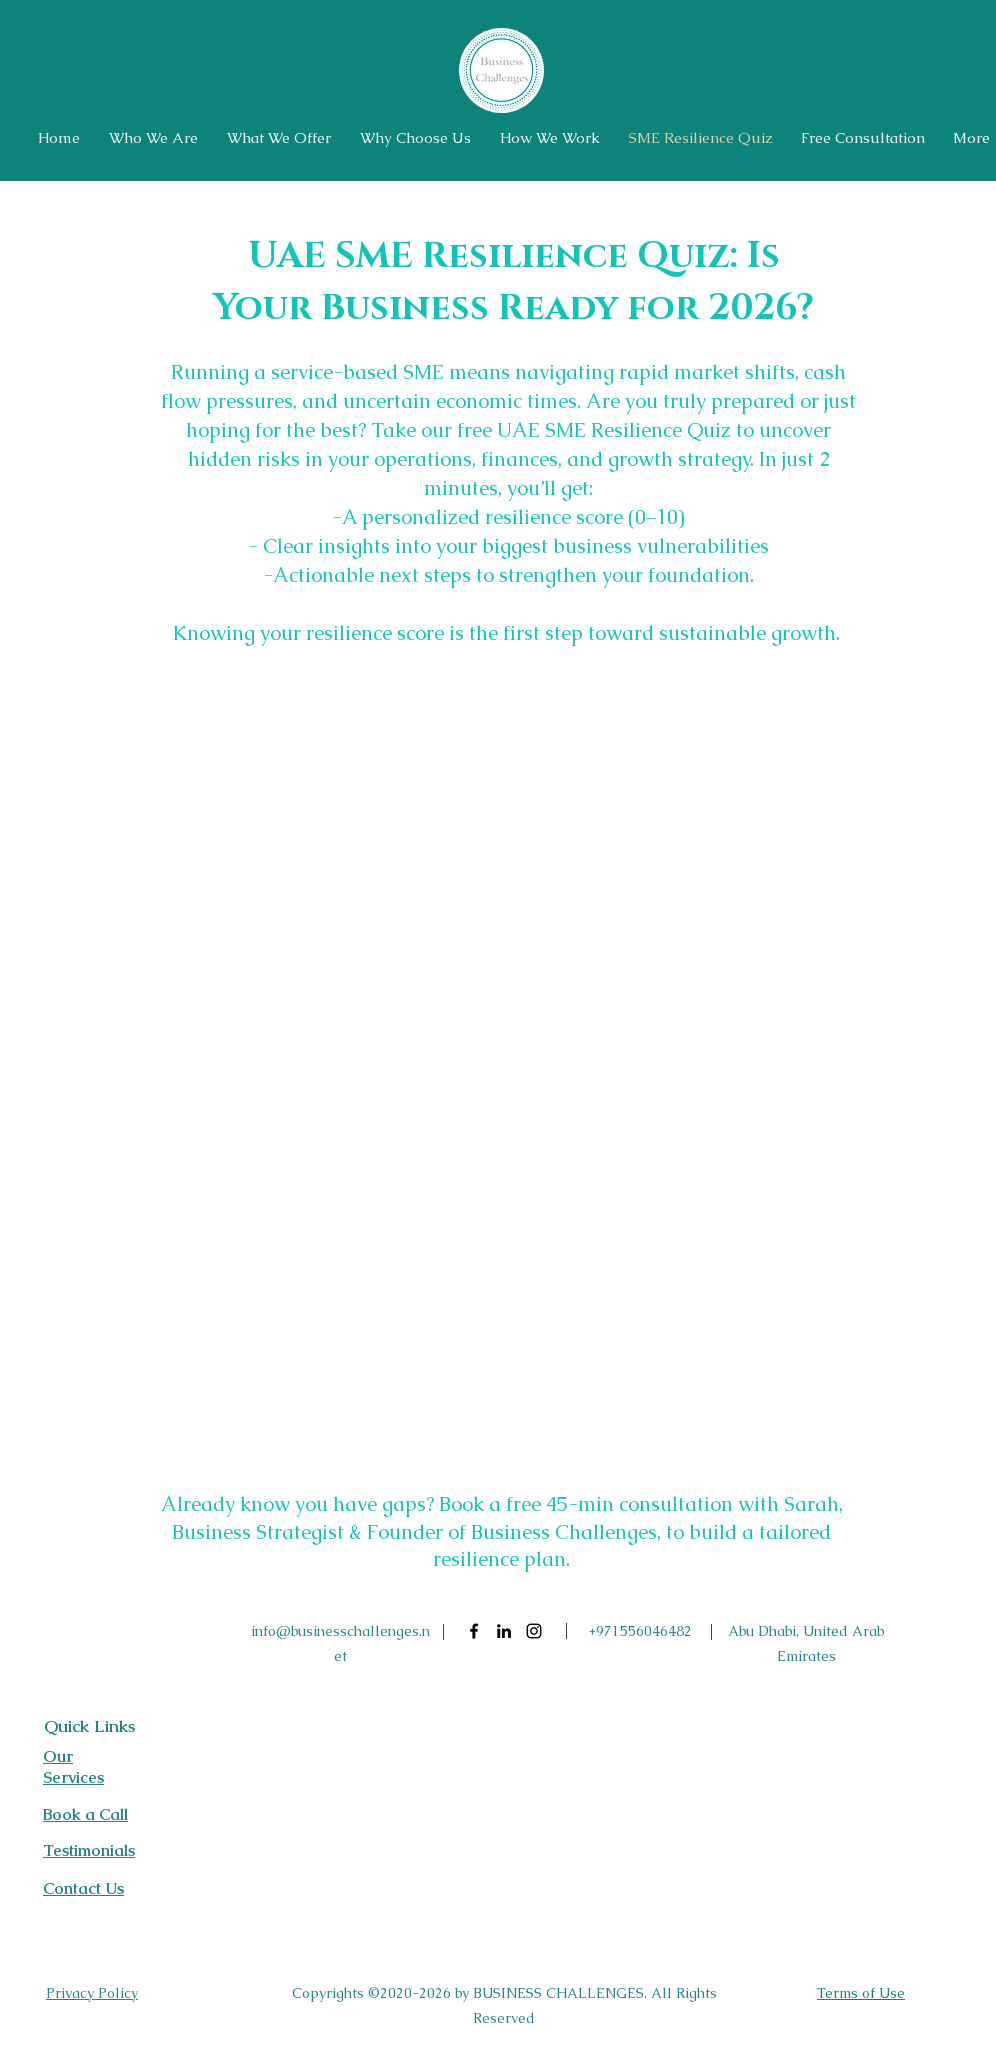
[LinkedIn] (504, 1631)
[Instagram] (534, 1631)
